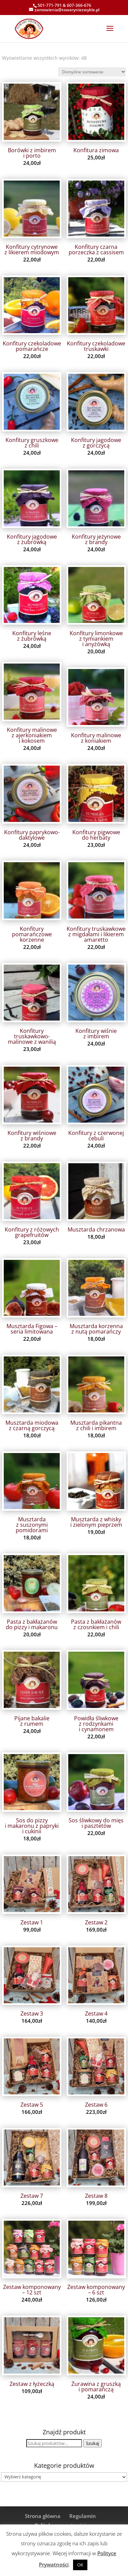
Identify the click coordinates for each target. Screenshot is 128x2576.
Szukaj (92, 2443)
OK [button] (80, 2565)
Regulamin (82, 2516)
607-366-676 (79, 5)
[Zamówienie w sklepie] (92, 71)
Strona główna (42, 2516)
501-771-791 (50, 5)
